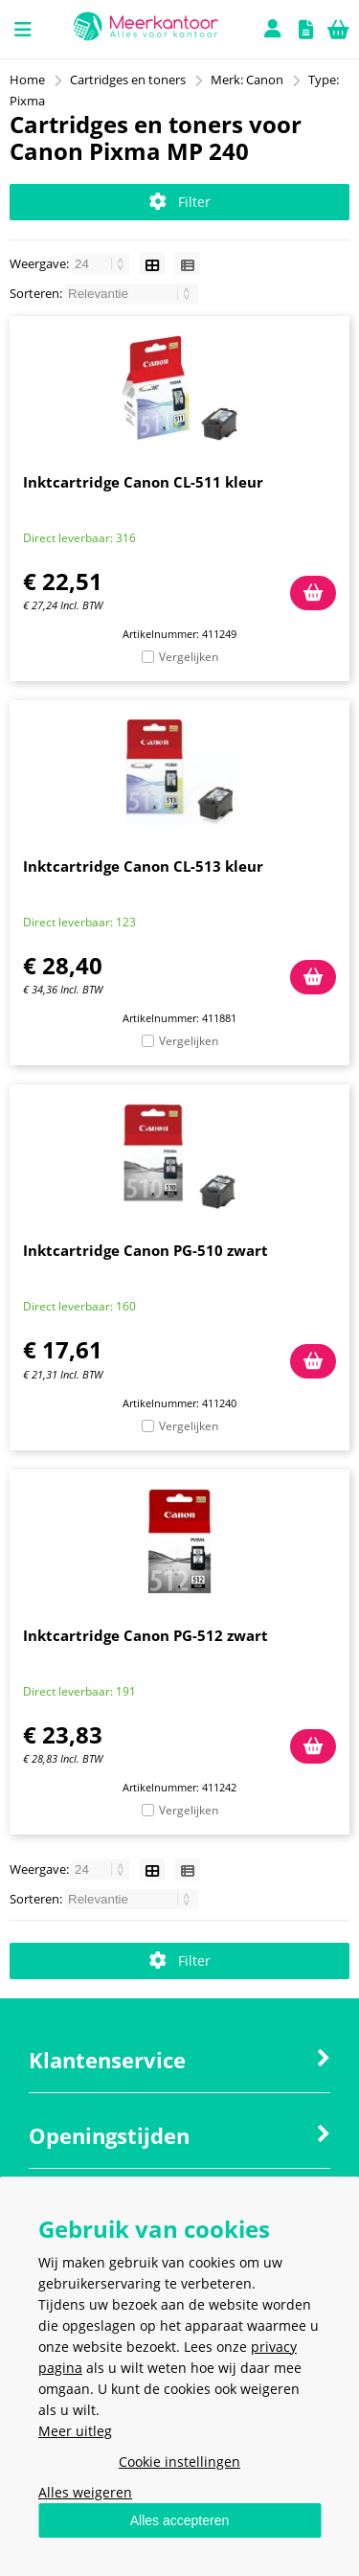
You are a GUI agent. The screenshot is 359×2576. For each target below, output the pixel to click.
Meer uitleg (75, 2431)
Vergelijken (188, 657)
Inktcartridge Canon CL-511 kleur (143, 481)
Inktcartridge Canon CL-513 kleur (143, 866)
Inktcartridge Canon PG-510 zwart (145, 1250)
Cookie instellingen (179, 2461)
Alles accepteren (180, 2520)
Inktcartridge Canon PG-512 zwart (145, 1635)
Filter (180, 202)
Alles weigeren (85, 2492)
